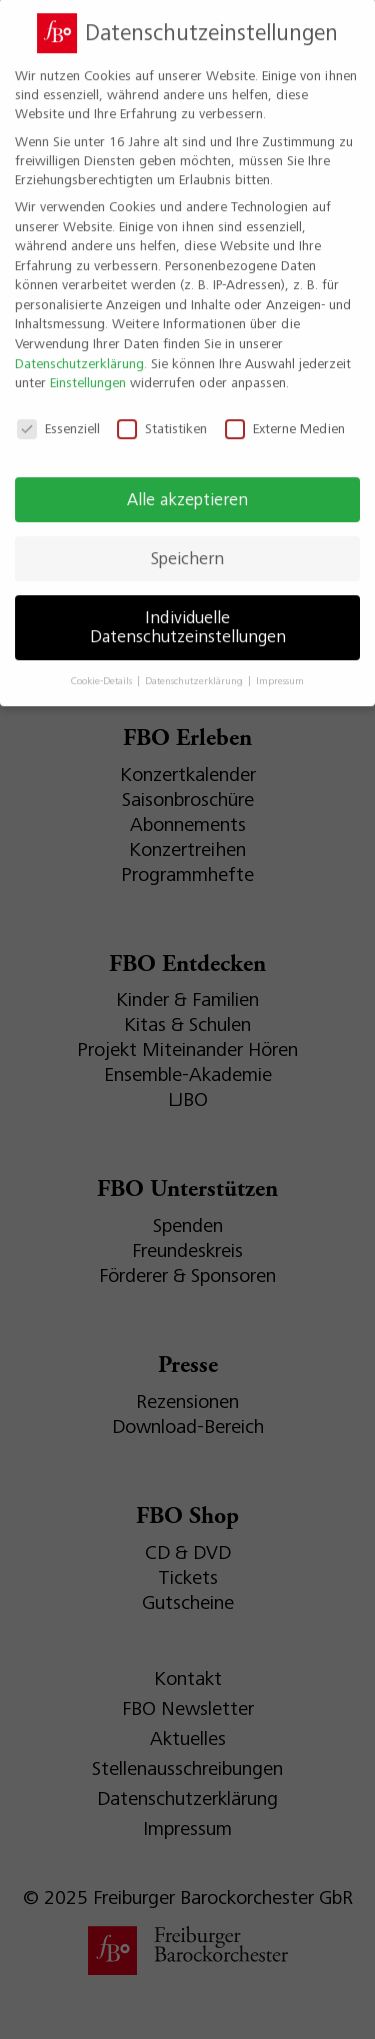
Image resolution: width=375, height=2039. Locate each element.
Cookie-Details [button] (103, 665)
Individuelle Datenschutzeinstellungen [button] (188, 611)
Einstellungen (88, 367)
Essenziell (58, 413)
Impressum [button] (280, 665)
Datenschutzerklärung (79, 347)
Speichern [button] (187, 542)
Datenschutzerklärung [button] (195, 665)
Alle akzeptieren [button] (187, 483)
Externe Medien (285, 413)
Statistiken (162, 413)
